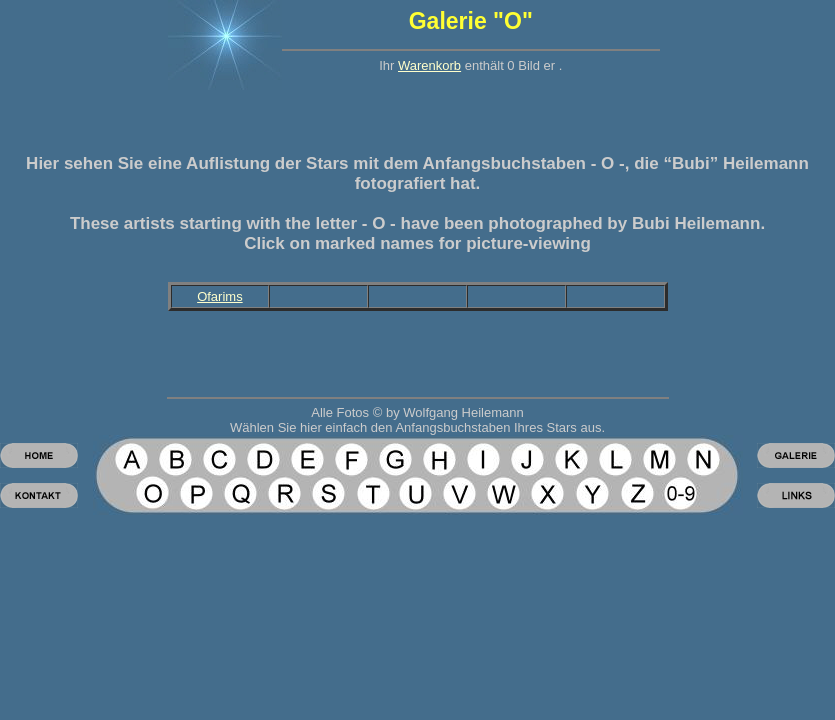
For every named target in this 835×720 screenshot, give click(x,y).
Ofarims (220, 296)
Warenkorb (429, 65)
